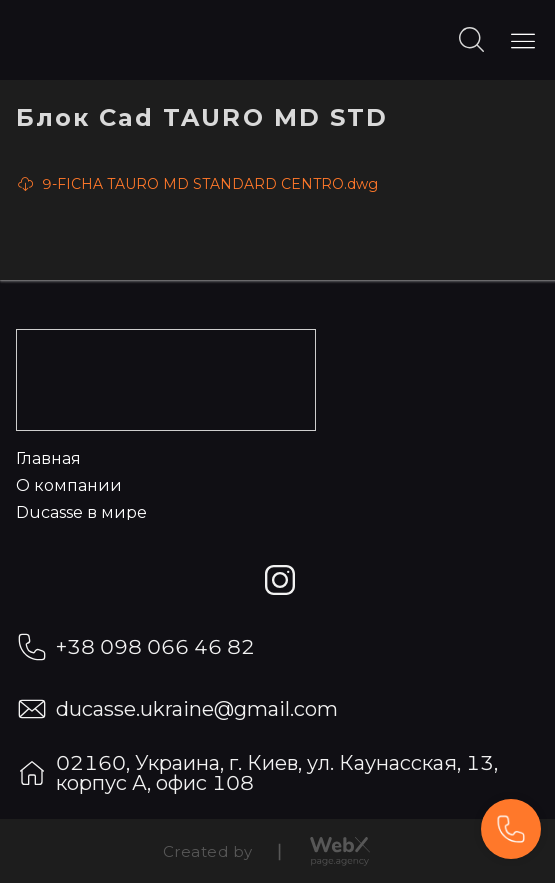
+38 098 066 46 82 (155, 647)
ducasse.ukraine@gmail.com (197, 709)
